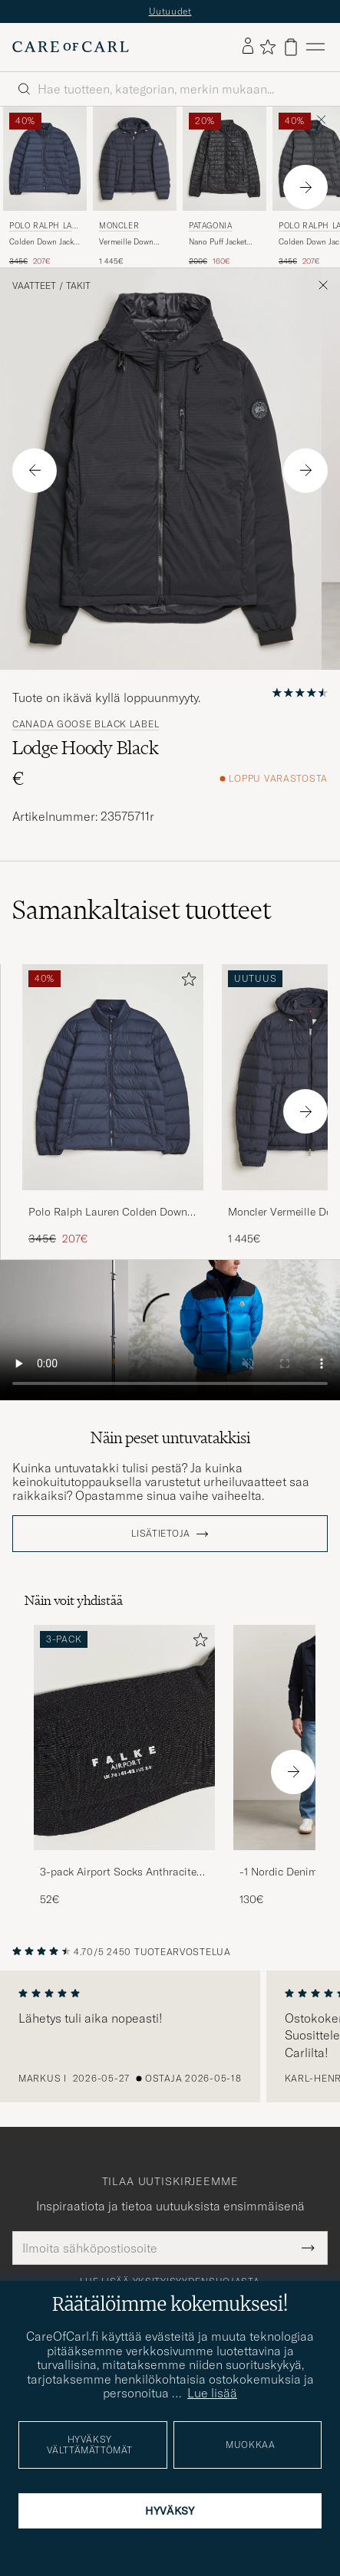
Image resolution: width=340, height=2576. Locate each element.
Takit (78, 286)
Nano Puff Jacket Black (217, 242)
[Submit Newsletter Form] (308, 2248)
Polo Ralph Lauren (43, 227)
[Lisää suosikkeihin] (186, 982)
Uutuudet (170, 11)
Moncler (119, 226)
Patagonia (210, 226)
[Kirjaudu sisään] (248, 47)
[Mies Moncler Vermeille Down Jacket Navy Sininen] (135, 159)
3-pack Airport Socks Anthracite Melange (118, 1872)
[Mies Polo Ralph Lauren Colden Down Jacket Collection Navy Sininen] (45, 159)
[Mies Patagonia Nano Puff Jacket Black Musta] (224, 159)
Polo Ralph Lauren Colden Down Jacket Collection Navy (107, 1212)
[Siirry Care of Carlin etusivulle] (70, 47)
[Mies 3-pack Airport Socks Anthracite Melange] (124, 1738)
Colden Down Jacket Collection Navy (44, 242)
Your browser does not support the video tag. (170, 1330)
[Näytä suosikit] (267, 46)
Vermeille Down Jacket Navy (126, 242)
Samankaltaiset (141, 910)
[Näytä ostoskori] (291, 47)
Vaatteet (34, 286)
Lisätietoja (160, 1533)
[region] (170, 2036)
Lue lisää (212, 2393)
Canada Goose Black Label (85, 724)
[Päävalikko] (315, 47)
